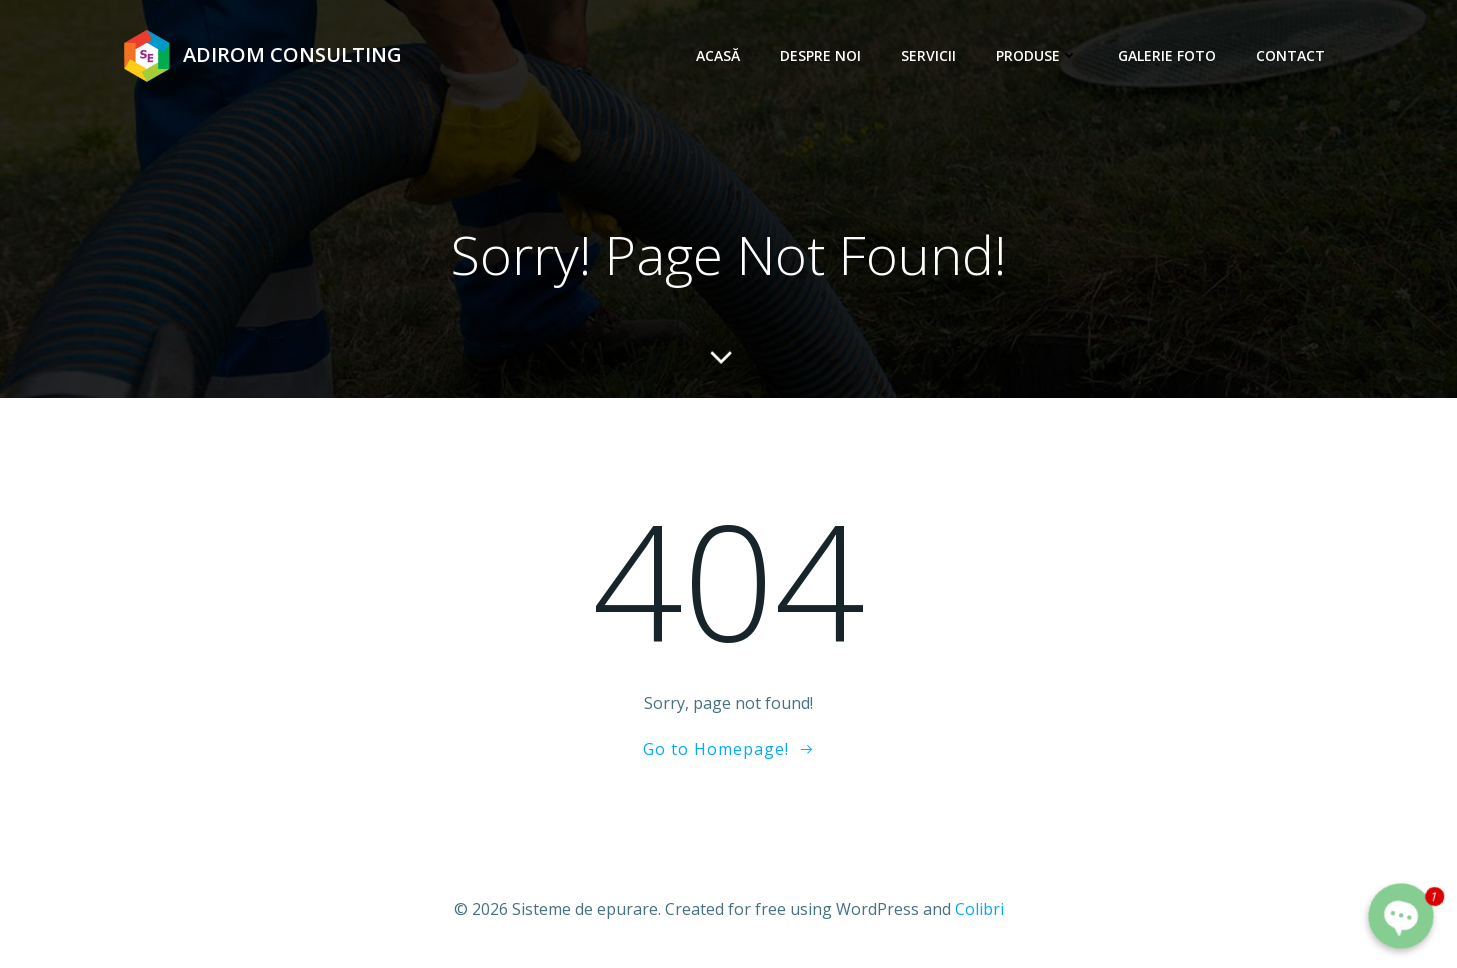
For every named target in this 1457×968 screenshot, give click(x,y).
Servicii (928, 55)
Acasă (718, 55)
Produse (1037, 55)
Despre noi (820, 55)
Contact (1290, 55)
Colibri (979, 909)
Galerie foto (1167, 55)
